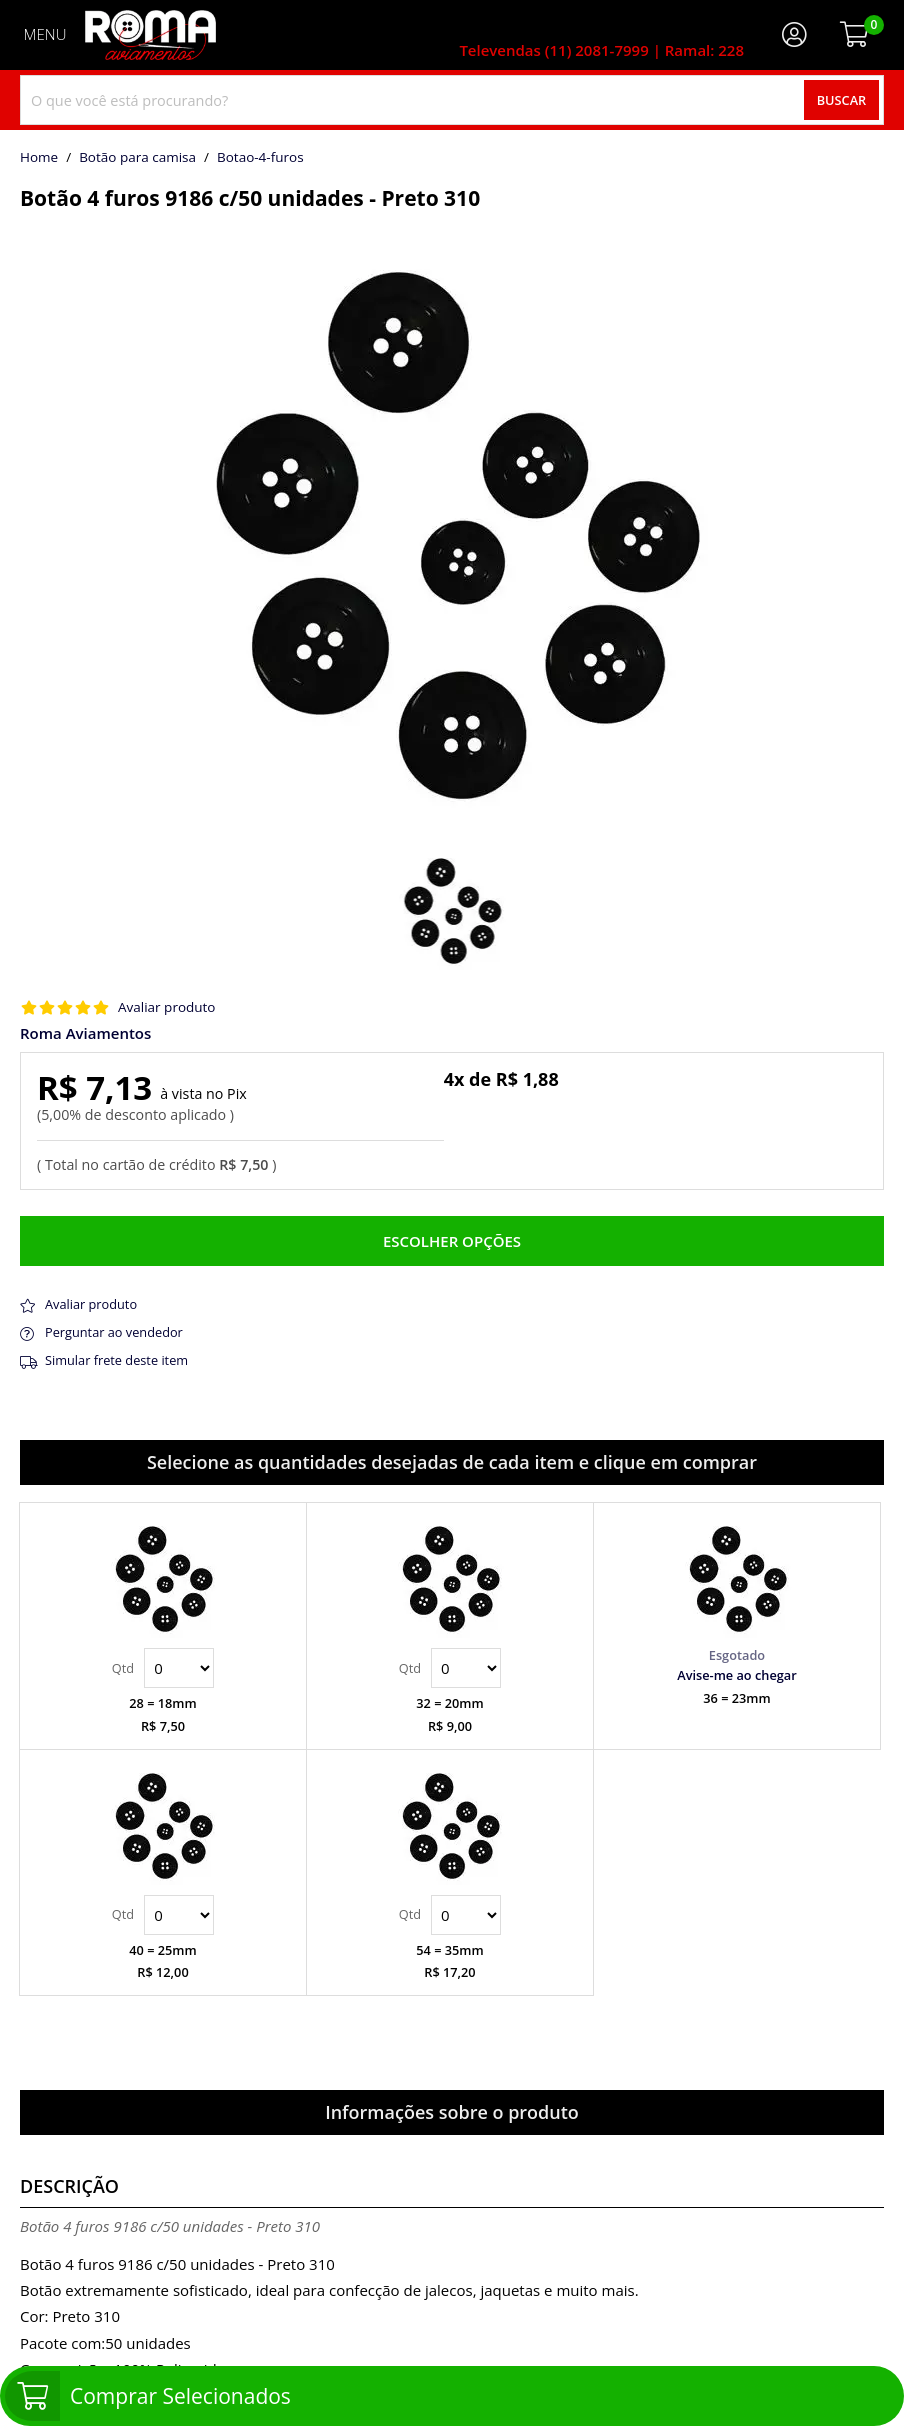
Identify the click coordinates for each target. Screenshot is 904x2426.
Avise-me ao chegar (737, 1675)
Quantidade (179, 1668)
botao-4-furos (260, 158)
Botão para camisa (137, 158)
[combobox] (452, 100)
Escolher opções (452, 1241)
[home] (150, 35)
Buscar (842, 100)
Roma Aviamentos (85, 1033)
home (39, 158)
